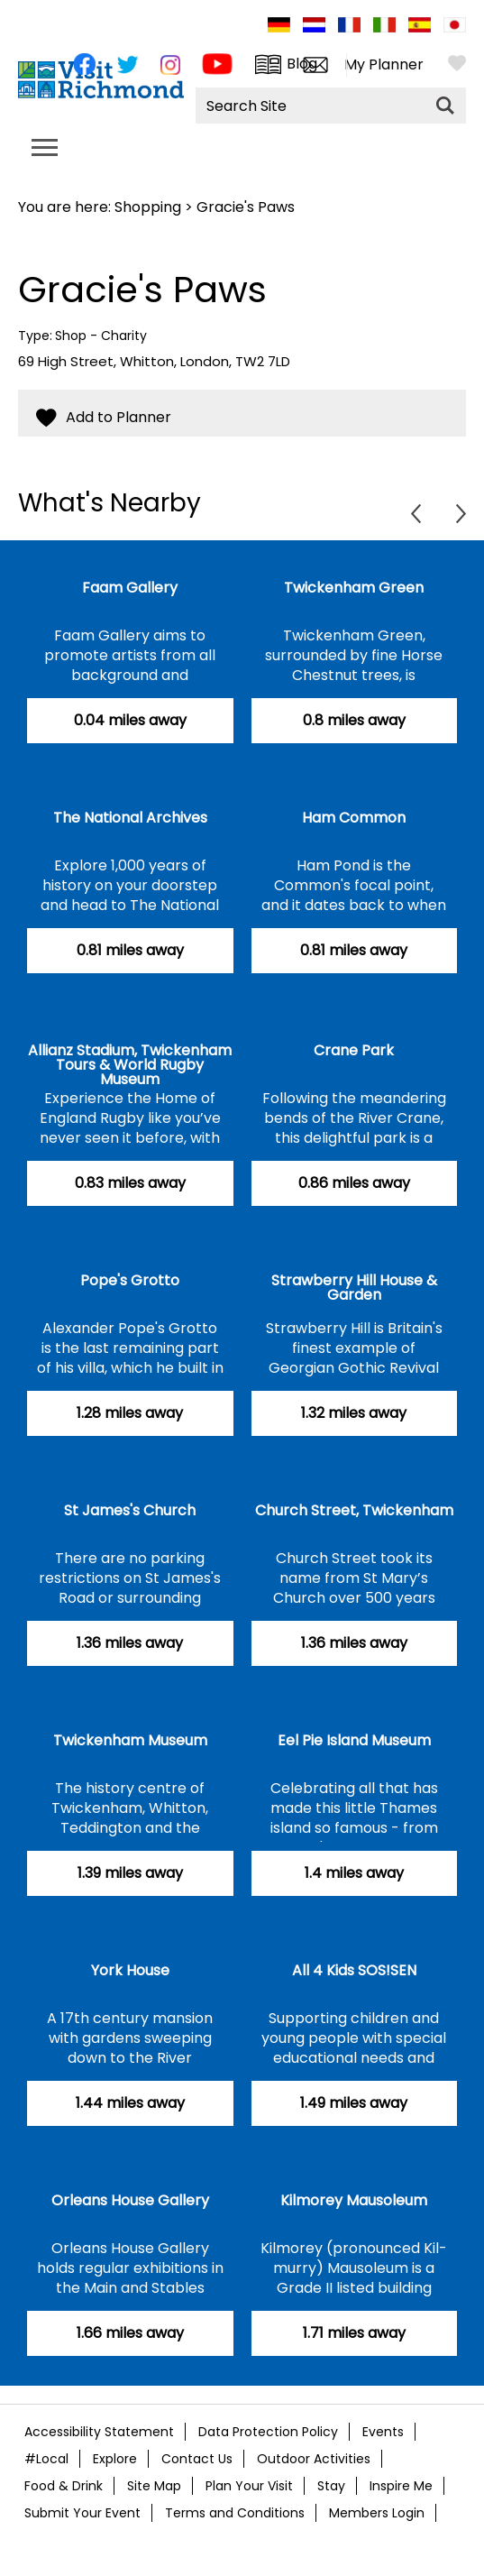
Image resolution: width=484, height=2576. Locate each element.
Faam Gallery (130, 587)
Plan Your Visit (249, 2486)
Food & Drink (63, 2486)
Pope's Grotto (129, 1280)
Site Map (154, 2486)
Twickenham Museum (130, 1740)
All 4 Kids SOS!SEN (354, 1970)
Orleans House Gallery (130, 2200)
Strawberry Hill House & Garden (354, 1287)
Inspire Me (401, 2486)
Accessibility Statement (99, 2432)
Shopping (147, 207)
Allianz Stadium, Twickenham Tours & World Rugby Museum (130, 1065)
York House (130, 1970)
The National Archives (130, 817)
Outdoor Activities (313, 2459)
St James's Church (130, 1510)
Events (383, 2432)
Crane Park (354, 1050)
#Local (46, 2459)
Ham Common (354, 817)
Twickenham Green (354, 587)
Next (461, 513)
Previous (416, 513)
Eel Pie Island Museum (354, 1740)
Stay (331, 2486)
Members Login (377, 2513)
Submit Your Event (82, 2513)
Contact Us (197, 2459)
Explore (115, 2459)
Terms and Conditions (235, 2513)
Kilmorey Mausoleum (353, 2200)
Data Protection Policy (268, 2432)
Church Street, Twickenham (354, 1510)
